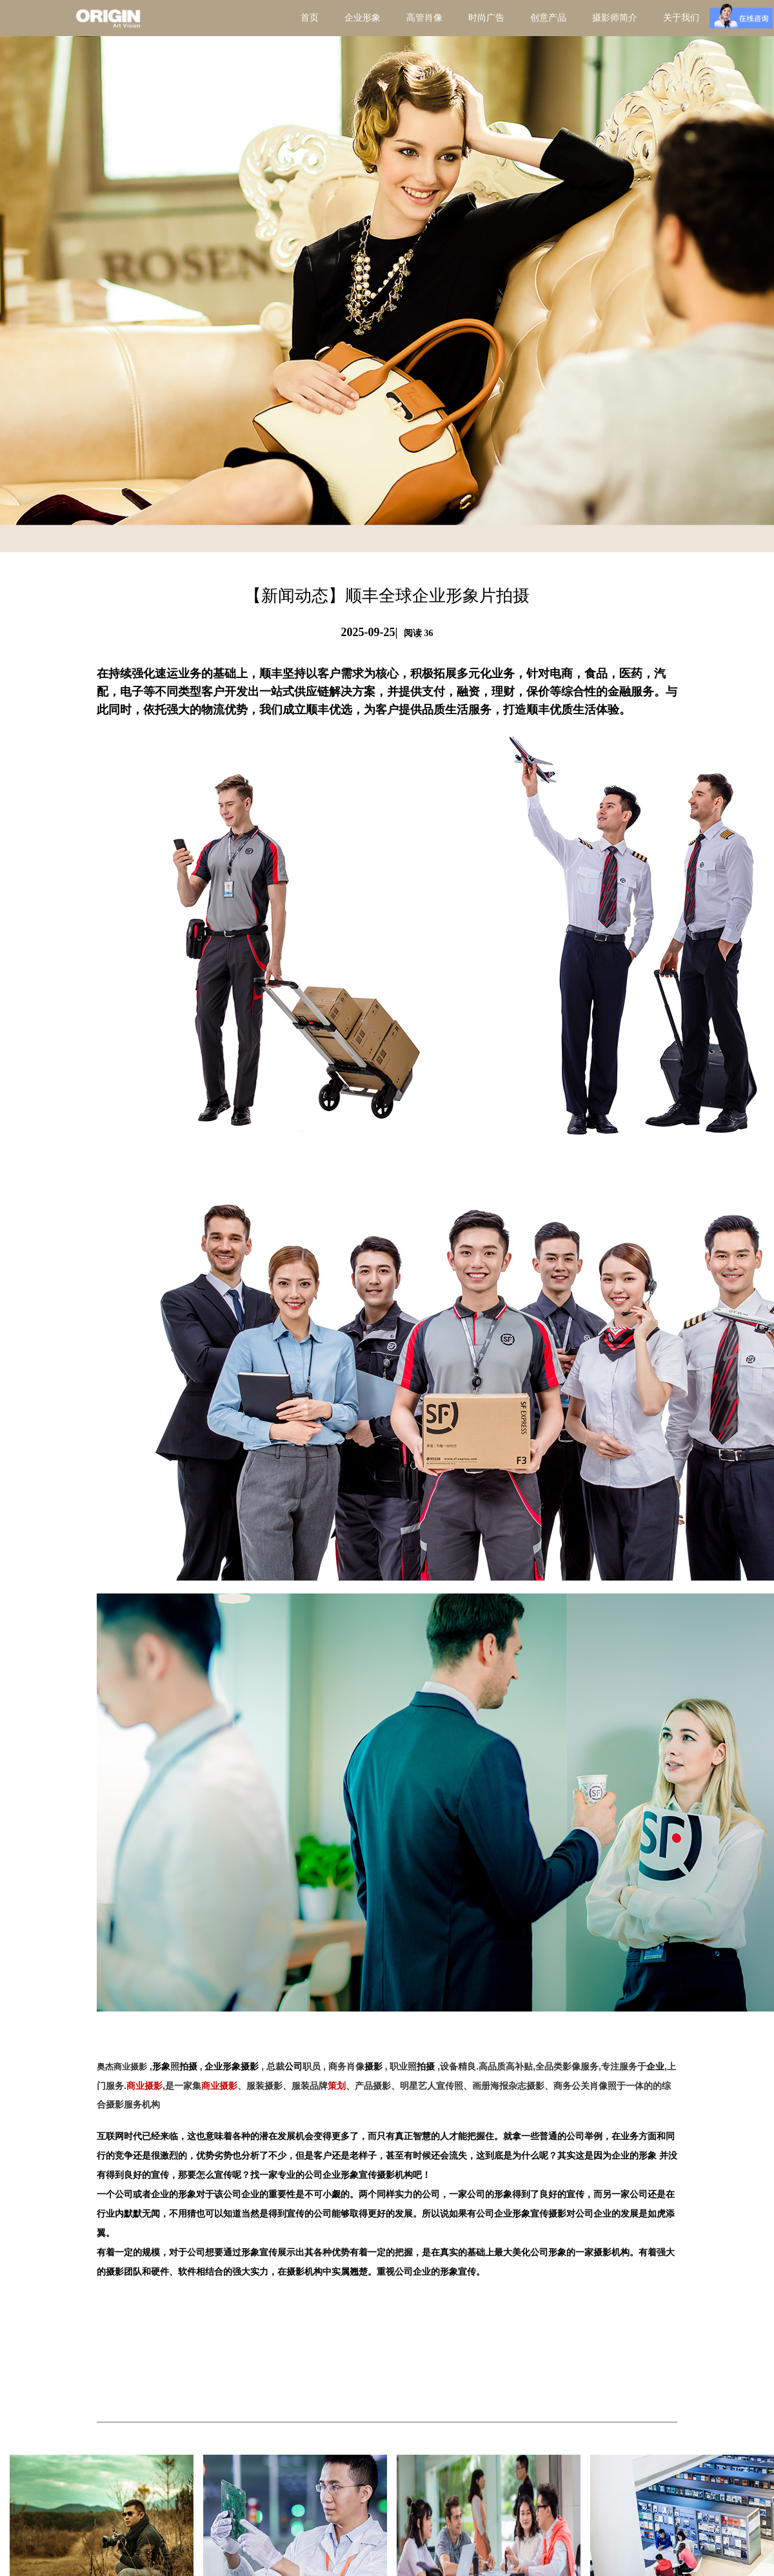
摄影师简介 (614, 18)
